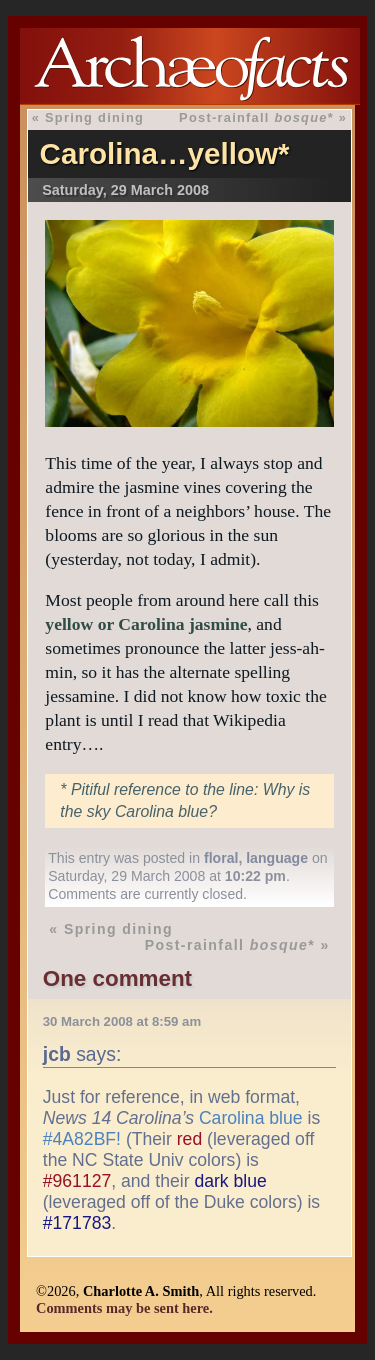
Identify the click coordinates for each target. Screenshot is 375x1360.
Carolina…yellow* (165, 153)
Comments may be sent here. (124, 1308)
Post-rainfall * (256, 117)
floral (221, 858)
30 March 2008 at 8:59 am (122, 1021)
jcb (57, 1054)
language (277, 858)
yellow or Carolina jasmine (146, 624)
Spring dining (94, 117)
